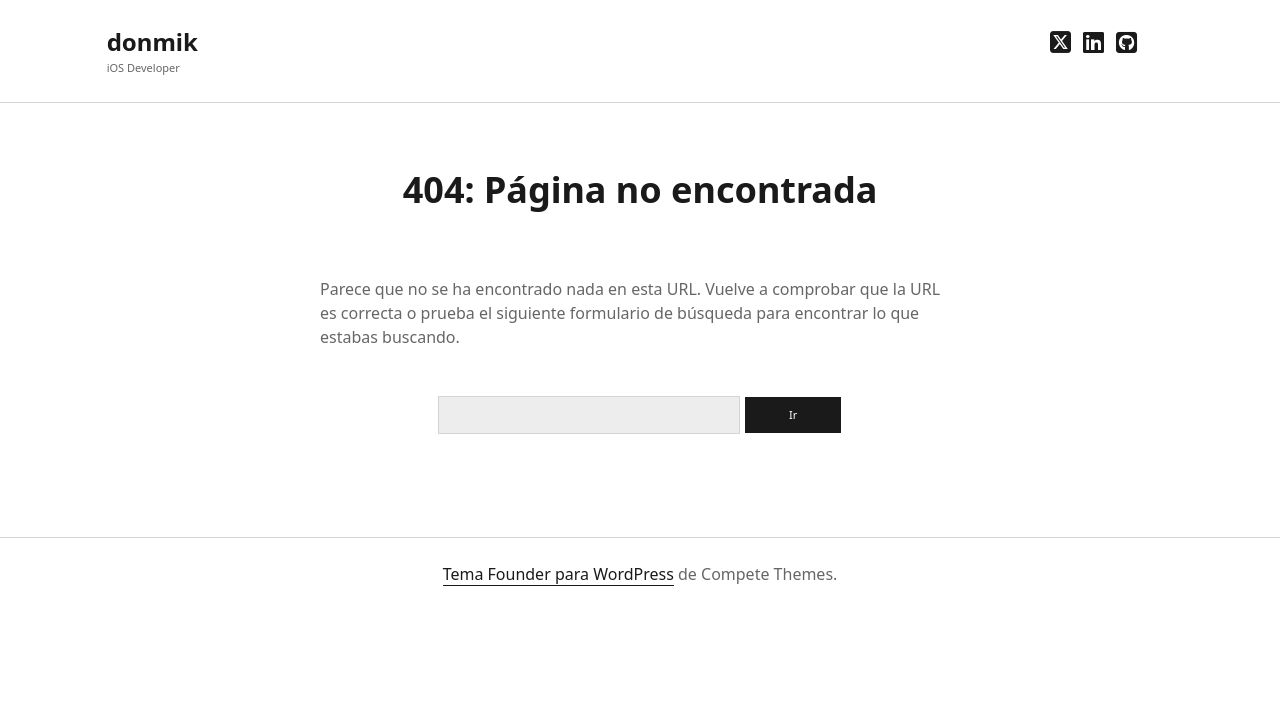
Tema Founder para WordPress (558, 574)
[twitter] (1060, 41)
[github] (1126, 41)
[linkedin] (1093, 41)
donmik (152, 41)
